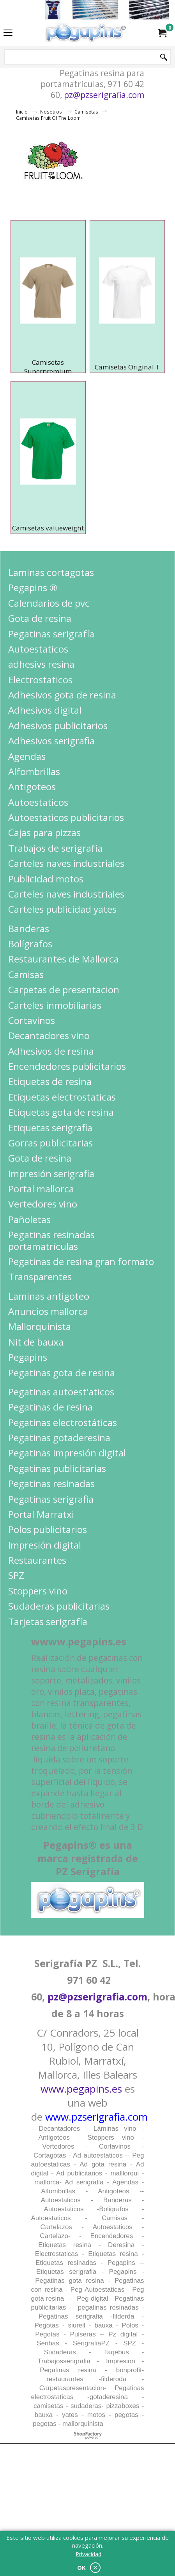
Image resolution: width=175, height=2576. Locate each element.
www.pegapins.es (81, 2089)
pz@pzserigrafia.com (104, 94)
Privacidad (88, 2554)
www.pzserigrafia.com (96, 2117)
